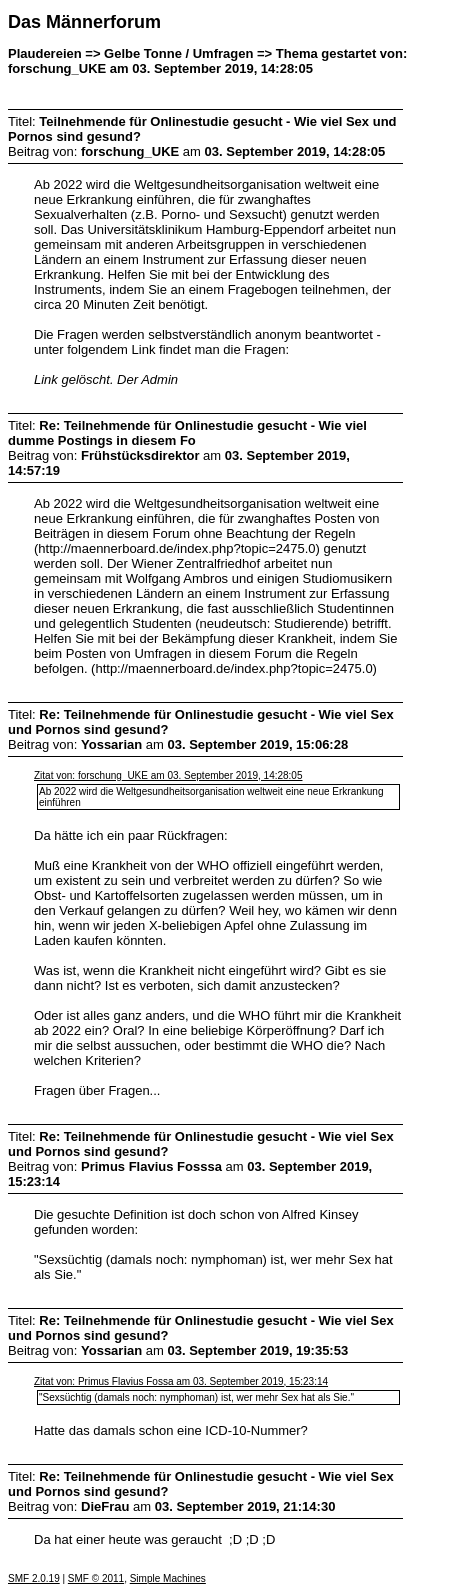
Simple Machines (168, 1578)
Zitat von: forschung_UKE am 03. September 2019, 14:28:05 (168, 775)
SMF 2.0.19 (34, 1578)
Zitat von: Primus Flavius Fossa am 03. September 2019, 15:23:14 (181, 1381)
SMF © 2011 (96, 1578)
